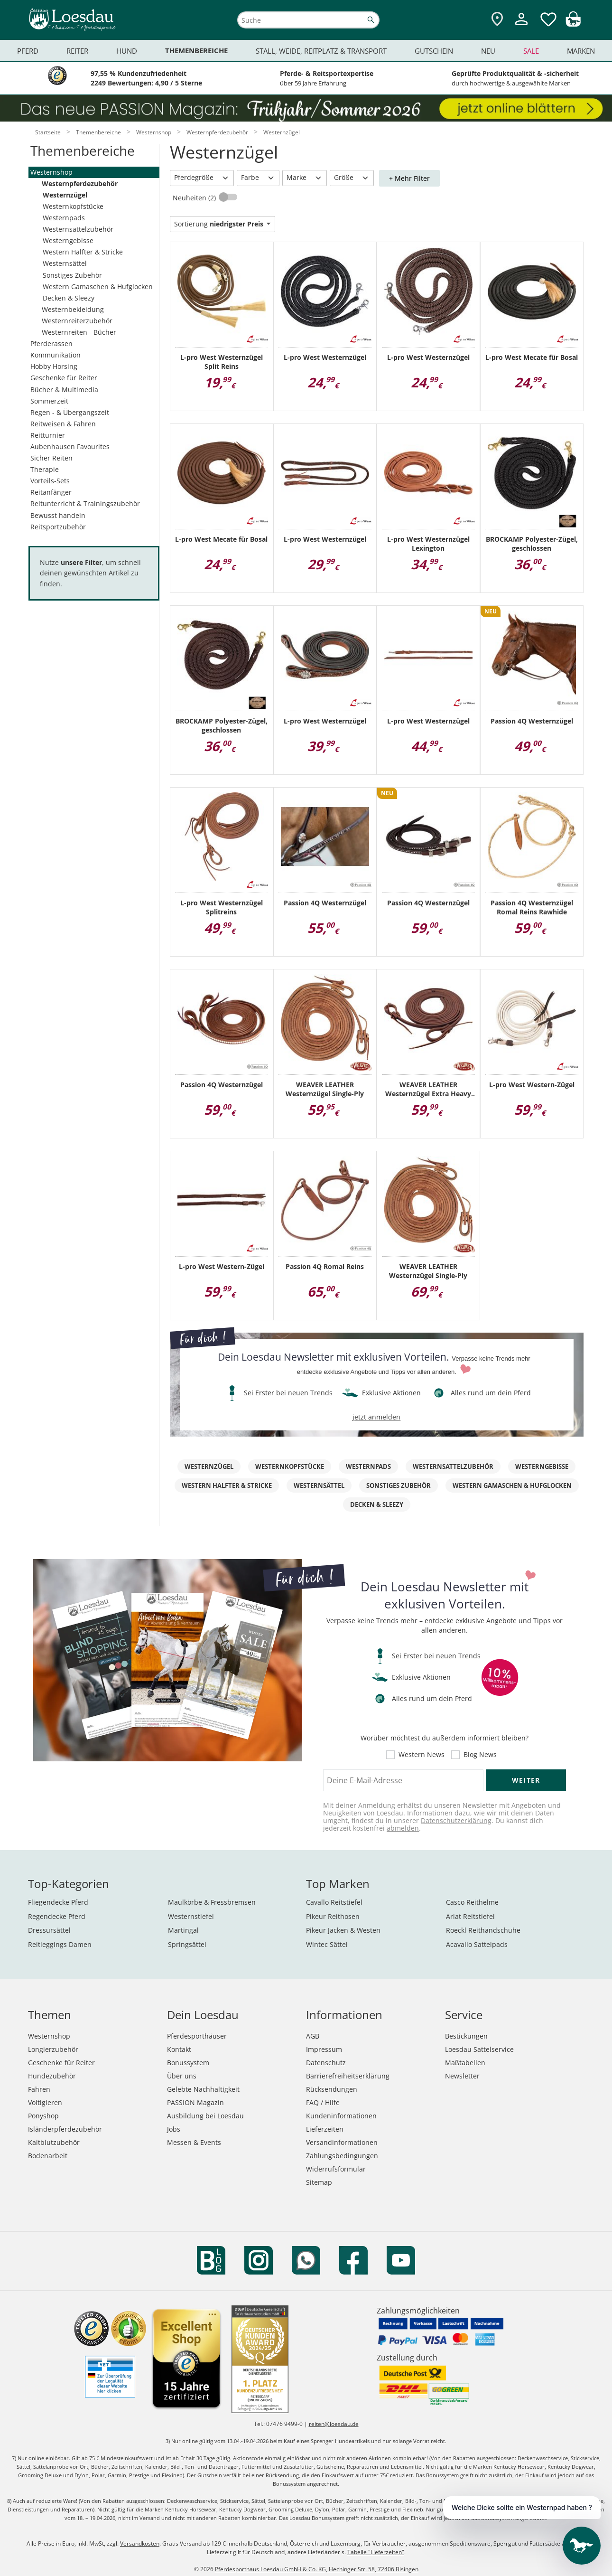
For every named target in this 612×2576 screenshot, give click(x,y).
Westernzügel (65, 194)
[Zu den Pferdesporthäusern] (497, 20)
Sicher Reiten (51, 457)
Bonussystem (188, 2062)
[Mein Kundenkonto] (521, 26)
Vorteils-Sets (50, 480)
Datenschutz (326, 2062)
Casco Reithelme (472, 1902)
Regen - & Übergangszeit (69, 412)
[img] (573, 23)
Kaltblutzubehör (54, 2142)
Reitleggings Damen (60, 1944)
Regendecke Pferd (56, 1916)
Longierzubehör (53, 2049)
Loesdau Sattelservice (479, 2049)
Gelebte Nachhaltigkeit (203, 2089)
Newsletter (462, 2075)
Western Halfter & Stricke (83, 251)
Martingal (183, 1930)
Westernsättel (65, 263)
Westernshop (51, 172)
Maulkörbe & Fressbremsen (212, 1902)
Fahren (39, 2089)
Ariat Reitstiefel (470, 1916)
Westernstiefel (191, 1916)
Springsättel (187, 1944)
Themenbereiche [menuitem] (196, 51)
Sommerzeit (49, 400)
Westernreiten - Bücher (79, 332)
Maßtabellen (465, 2062)
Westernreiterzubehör (77, 320)
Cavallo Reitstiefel (334, 1902)
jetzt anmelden (376, 1416)
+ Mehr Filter (409, 178)
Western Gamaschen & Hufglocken (98, 286)
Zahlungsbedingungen (342, 2155)
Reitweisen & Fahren (63, 423)
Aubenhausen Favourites (70, 446)
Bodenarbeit (47, 2155)
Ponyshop (43, 2115)
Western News (422, 1754)
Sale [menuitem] (531, 51)
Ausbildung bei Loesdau (205, 2115)
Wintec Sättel (327, 1944)
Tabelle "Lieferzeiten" (375, 2552)
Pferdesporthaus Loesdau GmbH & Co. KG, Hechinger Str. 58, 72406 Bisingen (316, 2569)
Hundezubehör (52, 2075)
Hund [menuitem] (126, 51)
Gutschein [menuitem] (434, 51)
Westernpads (64, 217)
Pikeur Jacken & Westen (343, 1930)
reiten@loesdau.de (334, 2424)
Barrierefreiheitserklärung (347, 2075)
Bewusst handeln (57, 515)
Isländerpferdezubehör (65, 2129)
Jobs (173, 2129)
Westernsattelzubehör (78, 229)
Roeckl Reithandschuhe (483, 1930)
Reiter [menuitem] (77, 51)
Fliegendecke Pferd (58, 1902)
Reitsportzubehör (58, 526)
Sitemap (319, 2182)
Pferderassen (51, 343)
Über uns (181, 2075)
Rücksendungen (331, 2089)
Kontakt (179, 2049)
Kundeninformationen (341, 2115)
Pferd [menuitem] (27, 51)
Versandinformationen (342, 2142)
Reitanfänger (51, 492)
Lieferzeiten (324, 2129)
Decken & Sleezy (68, 297)
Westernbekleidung (73, 309)
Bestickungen (466, 2035)
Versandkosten (139, 2543)
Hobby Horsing (53, 366)
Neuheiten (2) (195, 197)
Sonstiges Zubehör (72, 275)
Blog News (480, 1754)
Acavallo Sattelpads (477, 1944)
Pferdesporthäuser (197, 2035)
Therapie (44, 469)
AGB (312, 2035)
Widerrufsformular (336, 2168)
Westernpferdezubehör (80, 183)
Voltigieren (45, 2102)
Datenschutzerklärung (456, 1820)
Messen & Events (194, 2142)
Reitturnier (47, 435)
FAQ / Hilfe (323, 2102)
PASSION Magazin (195, 2102)
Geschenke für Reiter (63, 377)
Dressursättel (49, 1930)
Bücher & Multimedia (64, 389)
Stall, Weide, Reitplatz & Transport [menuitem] (321, 51)
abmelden (403, 1828)
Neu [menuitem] (488, 51)
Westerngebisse (68, 240)
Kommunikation (55, 354)
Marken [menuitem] (581, 51)
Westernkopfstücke (73, 206)
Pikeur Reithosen (333, 1916)
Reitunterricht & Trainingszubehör (85, 503)
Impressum (324, 2049)
